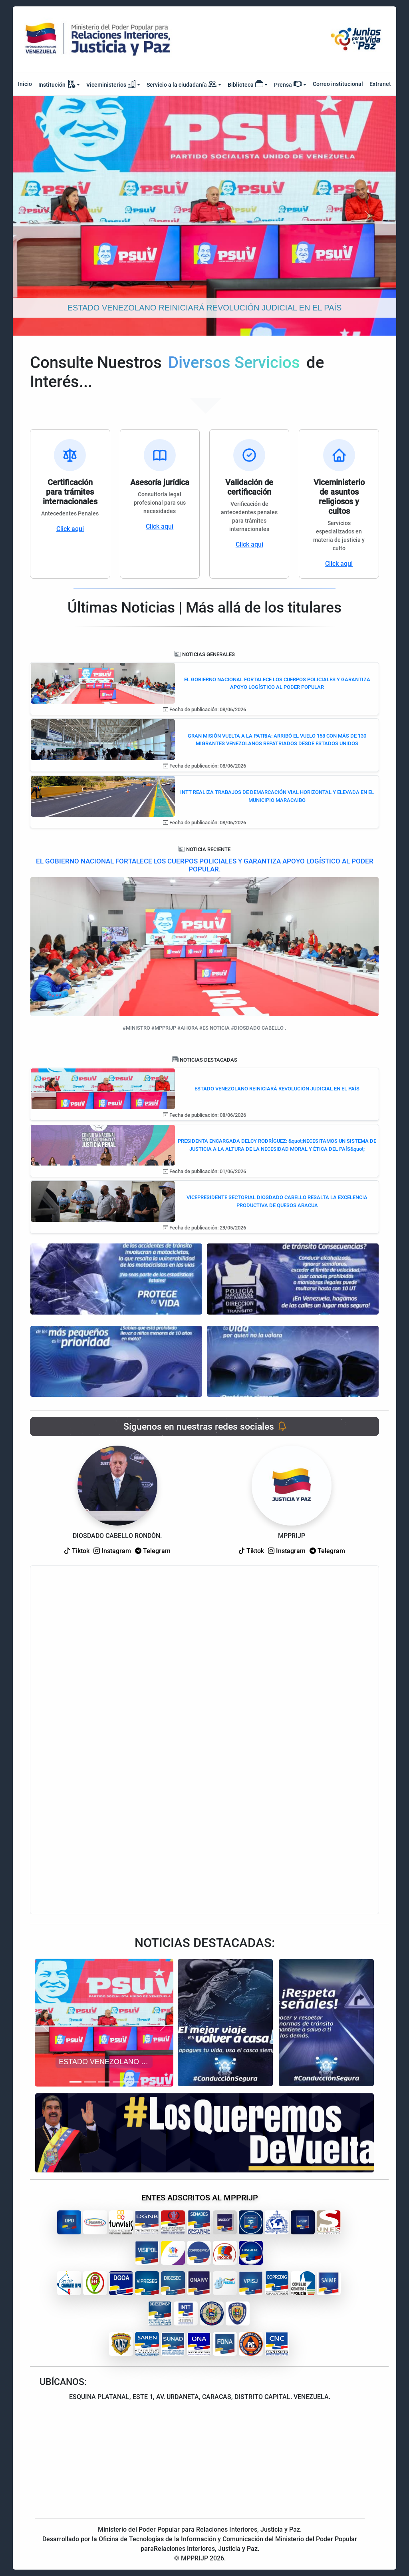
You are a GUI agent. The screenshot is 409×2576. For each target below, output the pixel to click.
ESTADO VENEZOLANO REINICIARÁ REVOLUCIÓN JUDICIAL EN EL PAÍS (277, 1089)
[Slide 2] (90, 2082)
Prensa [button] (288, 84)
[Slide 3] (104, 2082)
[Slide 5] (133, 2082)
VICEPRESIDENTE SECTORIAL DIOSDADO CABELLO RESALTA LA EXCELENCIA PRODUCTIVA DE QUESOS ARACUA (277, 1201)
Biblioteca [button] (245, 84)
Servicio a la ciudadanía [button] (181, 85)
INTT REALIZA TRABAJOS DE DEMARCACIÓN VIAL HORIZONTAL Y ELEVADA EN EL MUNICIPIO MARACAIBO (277, 796)
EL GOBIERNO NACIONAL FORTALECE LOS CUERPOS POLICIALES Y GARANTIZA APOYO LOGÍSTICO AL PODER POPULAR (277, 683)
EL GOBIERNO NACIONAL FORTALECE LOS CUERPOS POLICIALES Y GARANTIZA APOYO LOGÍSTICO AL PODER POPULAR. (204, 865)
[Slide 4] (119, 2082)
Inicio (25, 84)
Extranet (380, 84)
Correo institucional (338, 84)
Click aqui (70, 529)
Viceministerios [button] (111, 84)
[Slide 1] (75, 2082)
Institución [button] (56, 84)
